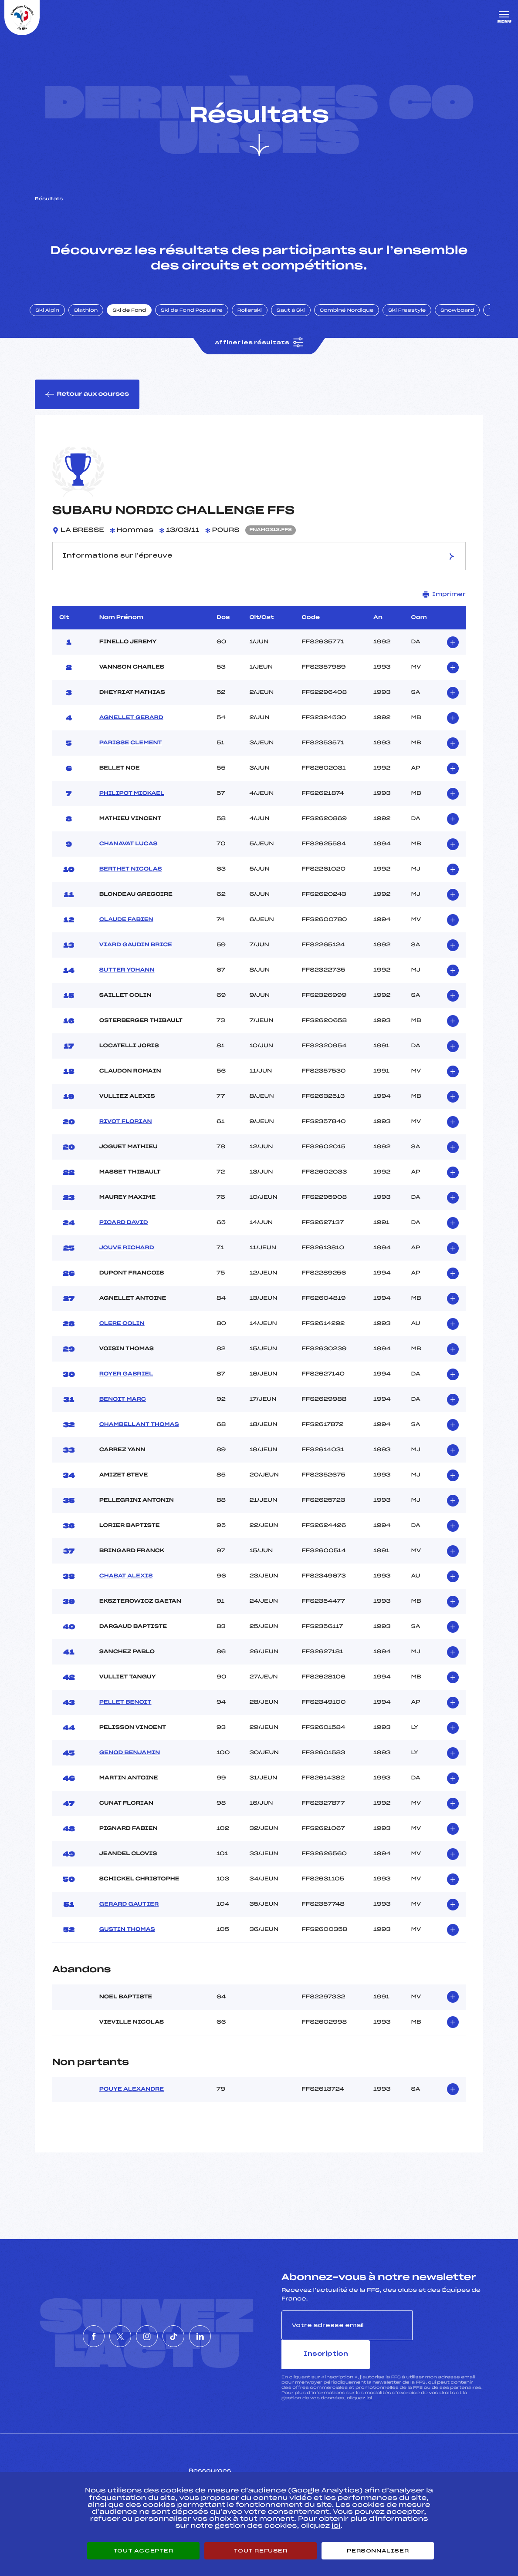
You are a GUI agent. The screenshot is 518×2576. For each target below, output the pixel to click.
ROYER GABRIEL (126, 1385)
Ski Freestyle (414, 319)
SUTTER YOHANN (127, 981)
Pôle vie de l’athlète (378, 2465)
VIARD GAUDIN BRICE (135, 955)
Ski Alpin (55, 319)
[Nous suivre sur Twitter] (107, 2332)
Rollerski (257, 319)
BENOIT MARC (122, 1410)
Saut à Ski (298, 319)
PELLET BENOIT (125, 1713)
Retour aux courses (87, 404)
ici (369, 2379)
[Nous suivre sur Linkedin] (226, 2332)
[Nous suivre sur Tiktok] (186, 2332)
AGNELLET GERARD (131, 728)
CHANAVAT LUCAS (128, 855)
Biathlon (93, 319)
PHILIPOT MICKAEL (131, 804)
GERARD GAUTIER (129, 1915)
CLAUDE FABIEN (126, 930)
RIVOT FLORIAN (125, 1132)
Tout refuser (260, 2550)
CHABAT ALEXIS (126, 1587)
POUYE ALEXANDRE (131, 2100)
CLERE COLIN (122, 1334)
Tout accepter (143, 2550)
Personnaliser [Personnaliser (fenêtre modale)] (378, 2550)
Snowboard (465, 319)
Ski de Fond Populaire (199, 319)
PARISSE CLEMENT (130, 754)
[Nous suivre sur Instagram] (146, 2332)
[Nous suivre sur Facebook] (67, 2332)
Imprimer (444, 605)
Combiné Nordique (354, 319)
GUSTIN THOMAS (127, 1940)
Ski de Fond (137, 319)
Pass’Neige (221, 2465)
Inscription (448, 2336)
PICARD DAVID (123, 1233)
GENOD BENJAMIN (129, 1763)
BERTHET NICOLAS (130, 880)
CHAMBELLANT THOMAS (139, 1435)
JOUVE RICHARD (126, 1258)
